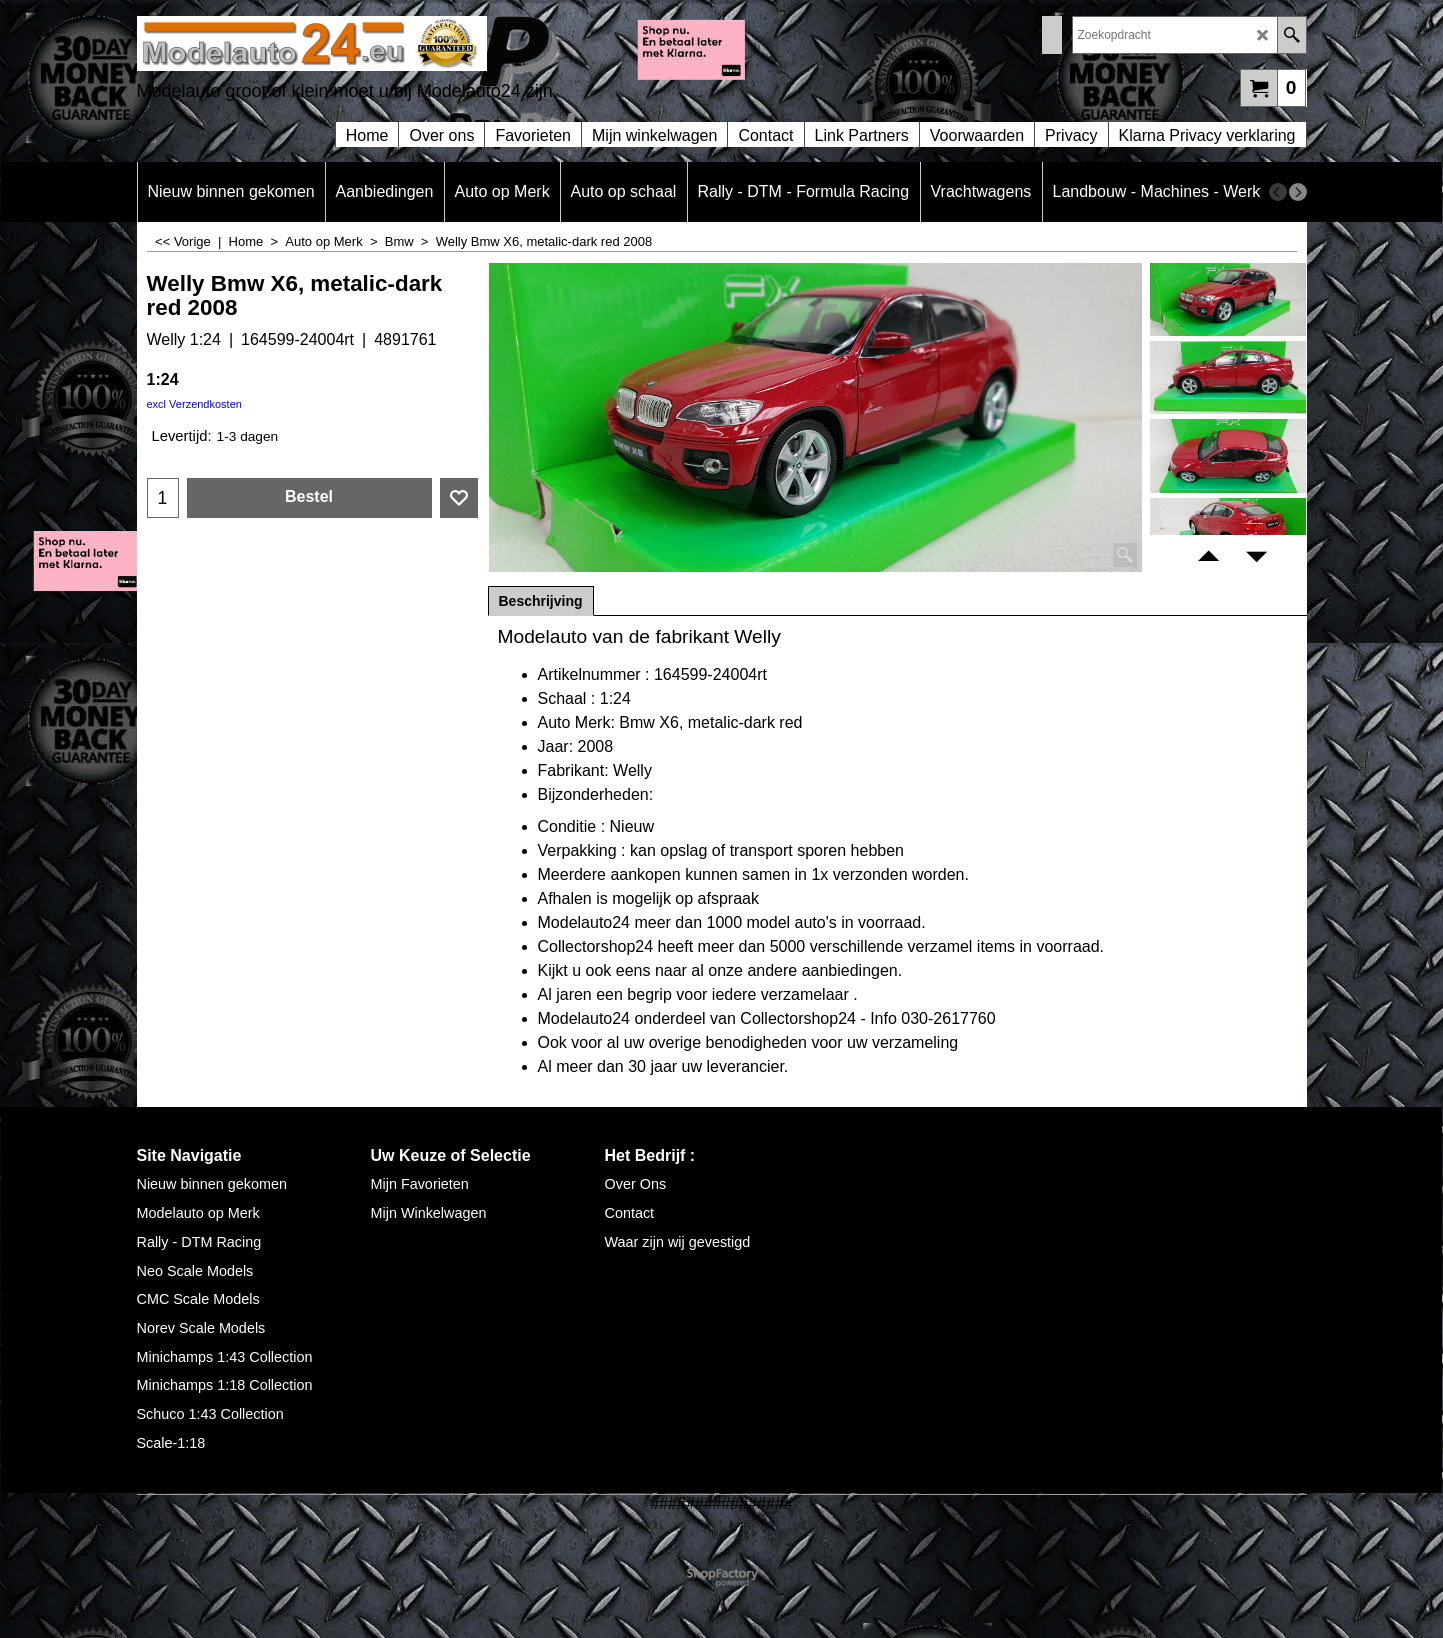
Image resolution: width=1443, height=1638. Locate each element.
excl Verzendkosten (194, 404)
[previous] (1278, 192)
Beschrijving (541, 601)
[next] (1298, 192)
